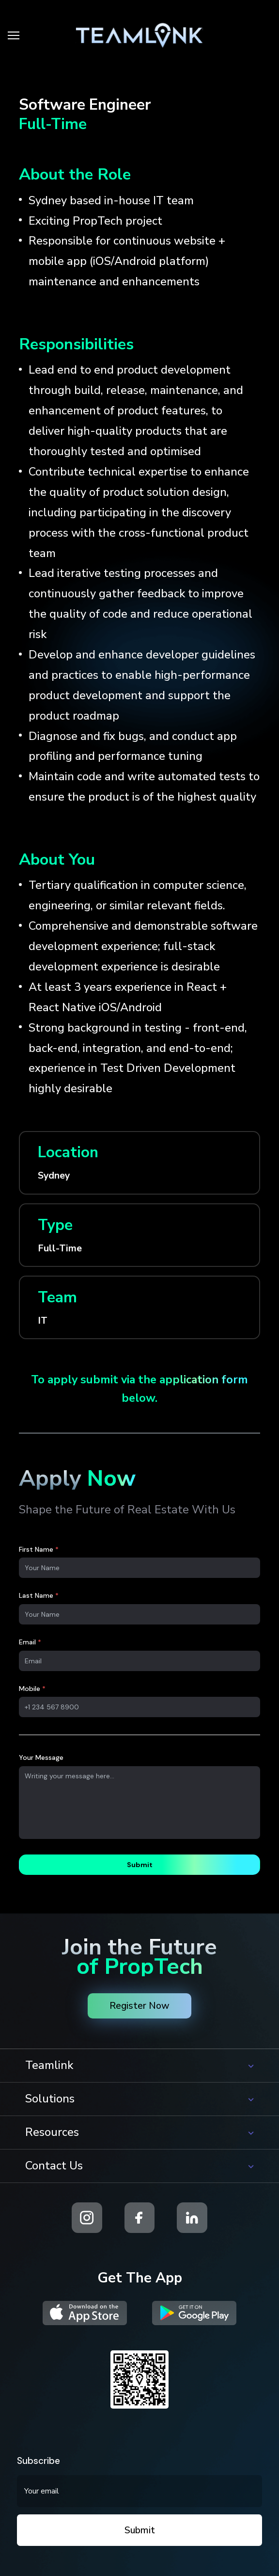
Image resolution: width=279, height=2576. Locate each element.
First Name (39, 1549)
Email (30, 1642)
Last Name (39, 1595)
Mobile (32, 1688)
